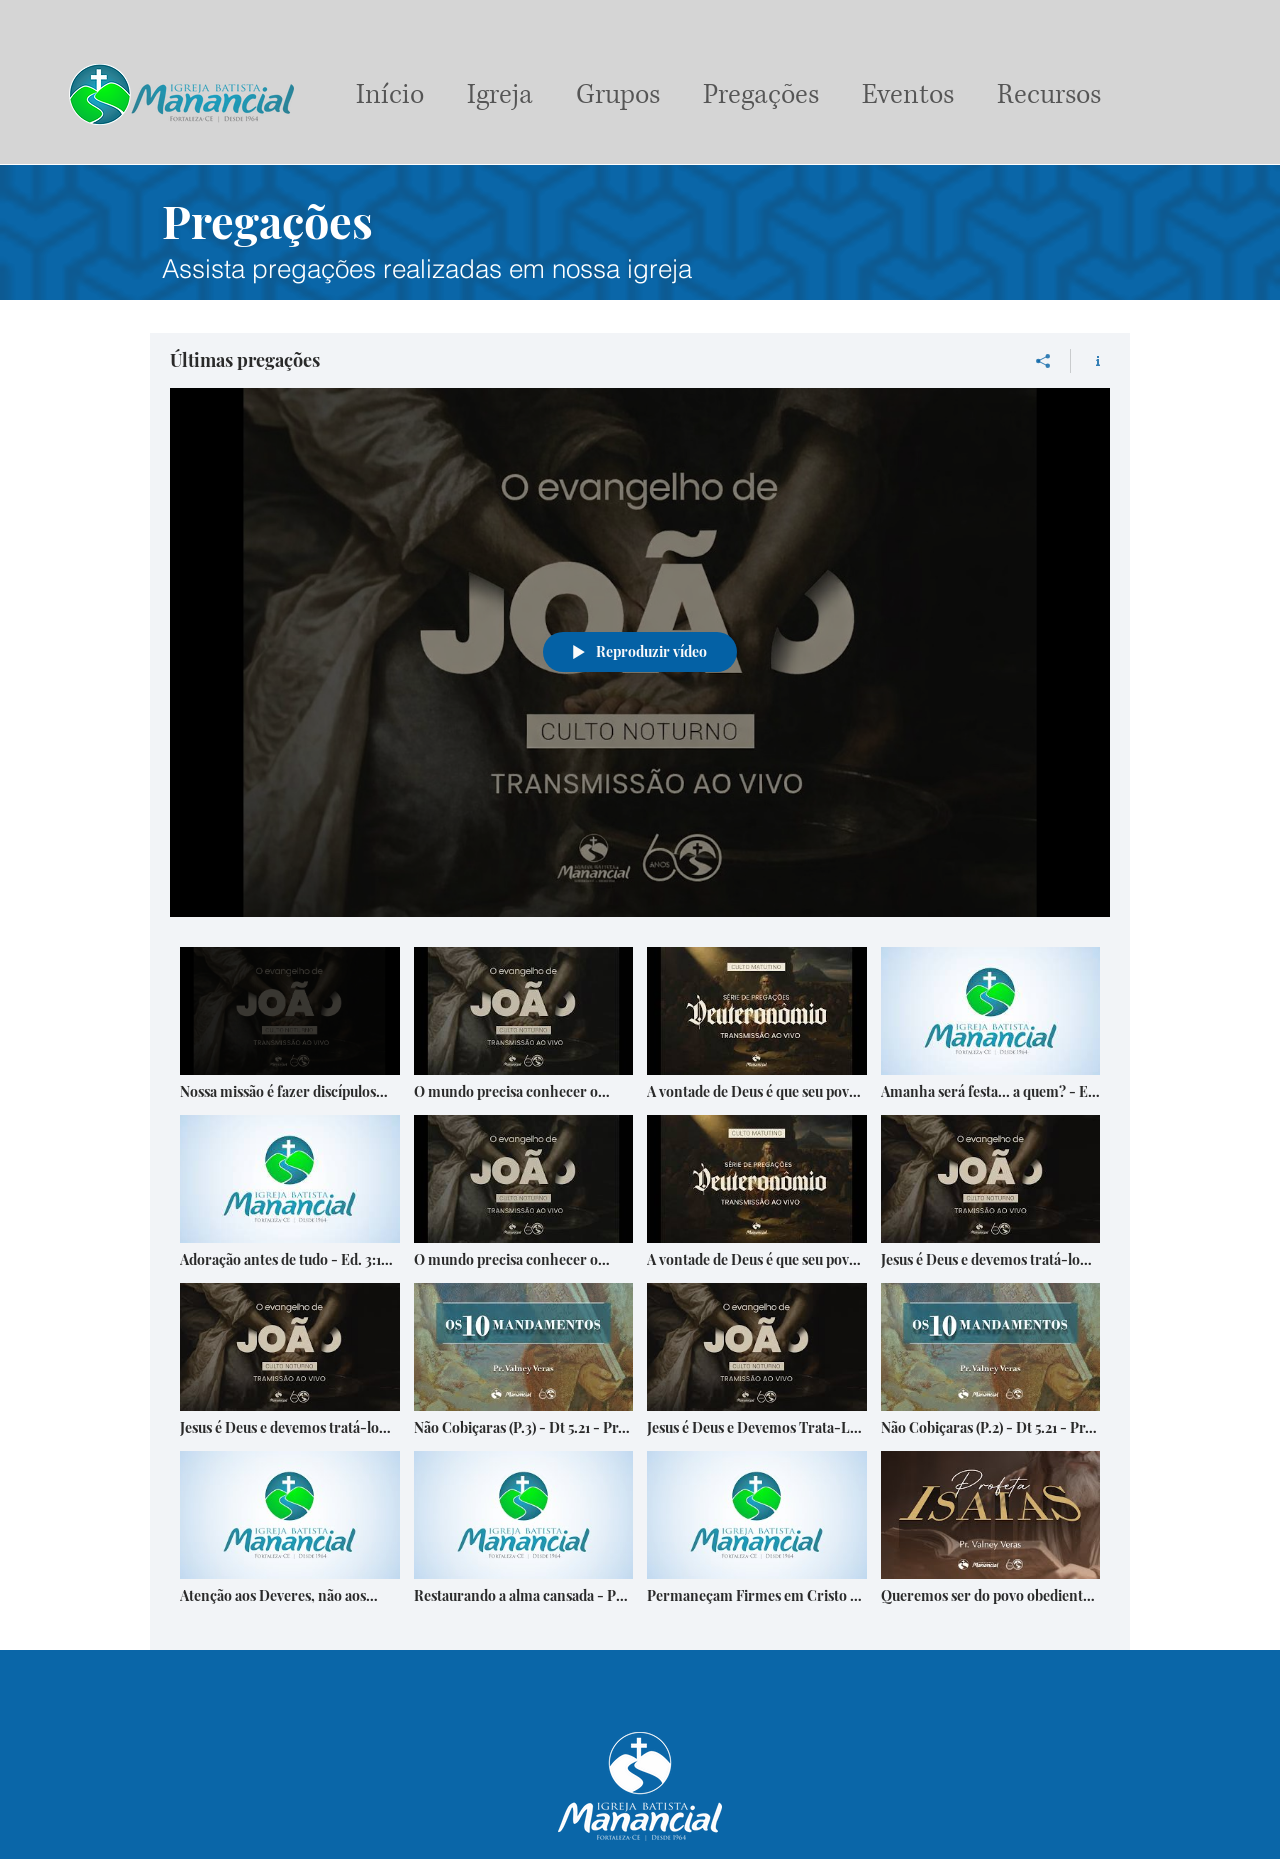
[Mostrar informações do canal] (1090, 361)
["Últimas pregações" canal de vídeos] (640, 1283)
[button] (617, 94)
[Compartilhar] (1043, 361)
